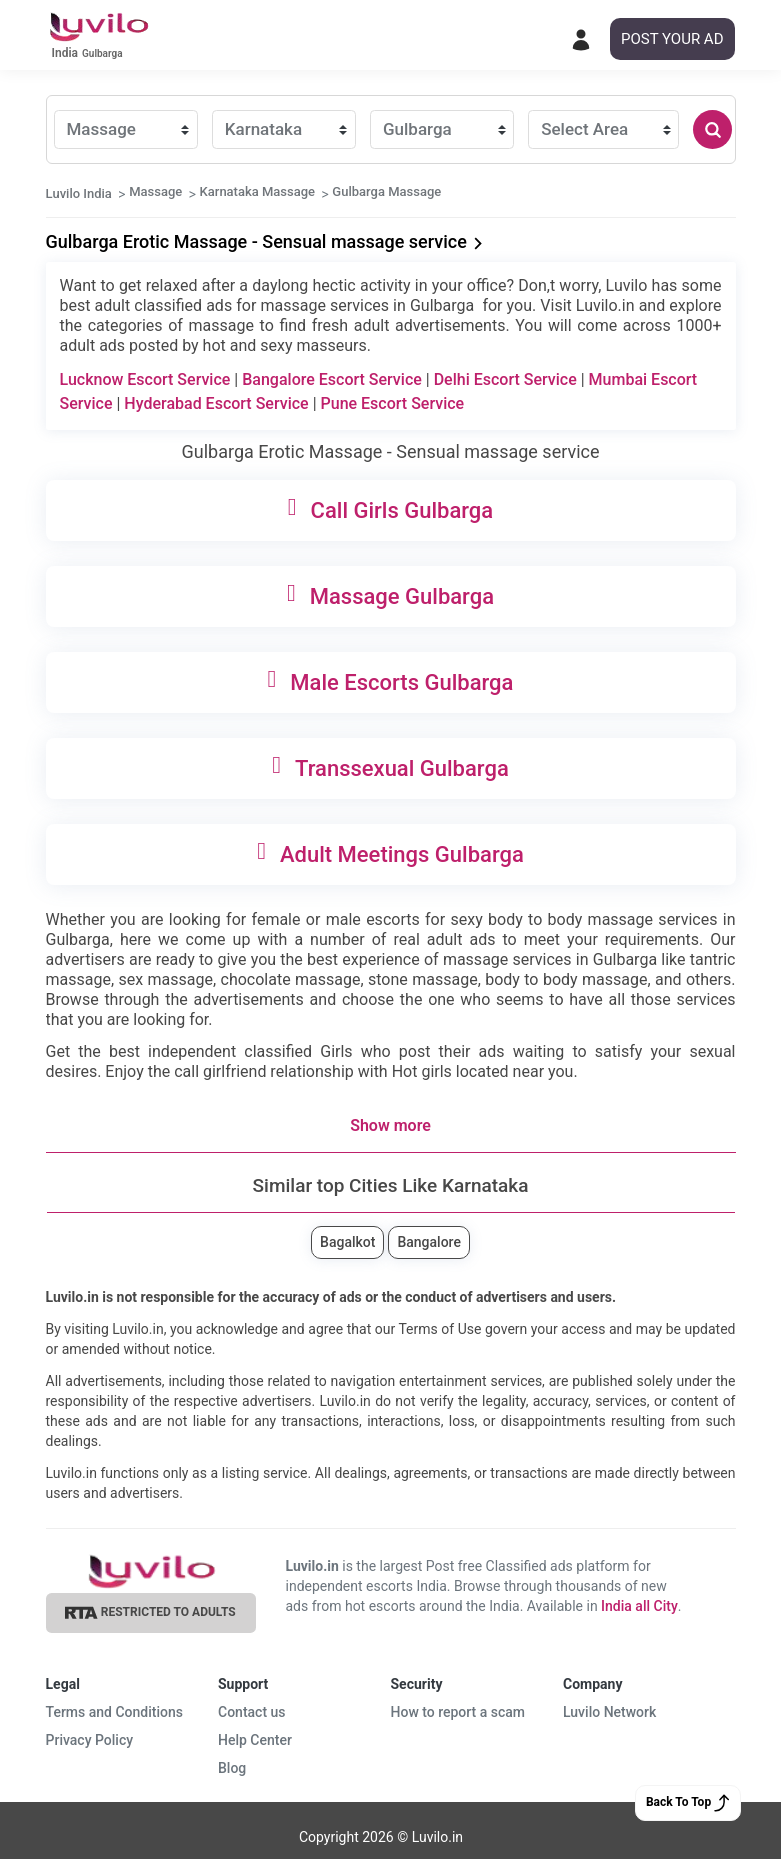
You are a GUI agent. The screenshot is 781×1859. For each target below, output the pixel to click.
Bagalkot (347, 1242)
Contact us (252, 1712)
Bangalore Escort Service (332, 379)
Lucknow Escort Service (145, 379)
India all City (639, 1606)
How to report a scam (458, 1712)
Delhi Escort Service (505, 379)
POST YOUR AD (672, 39)
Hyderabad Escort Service (216, 403)
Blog (232, 1768)
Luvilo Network (609, 1712)
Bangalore (429, 1242)
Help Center (255, 1740)
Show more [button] (390, 1125)
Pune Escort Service (393, 403)
